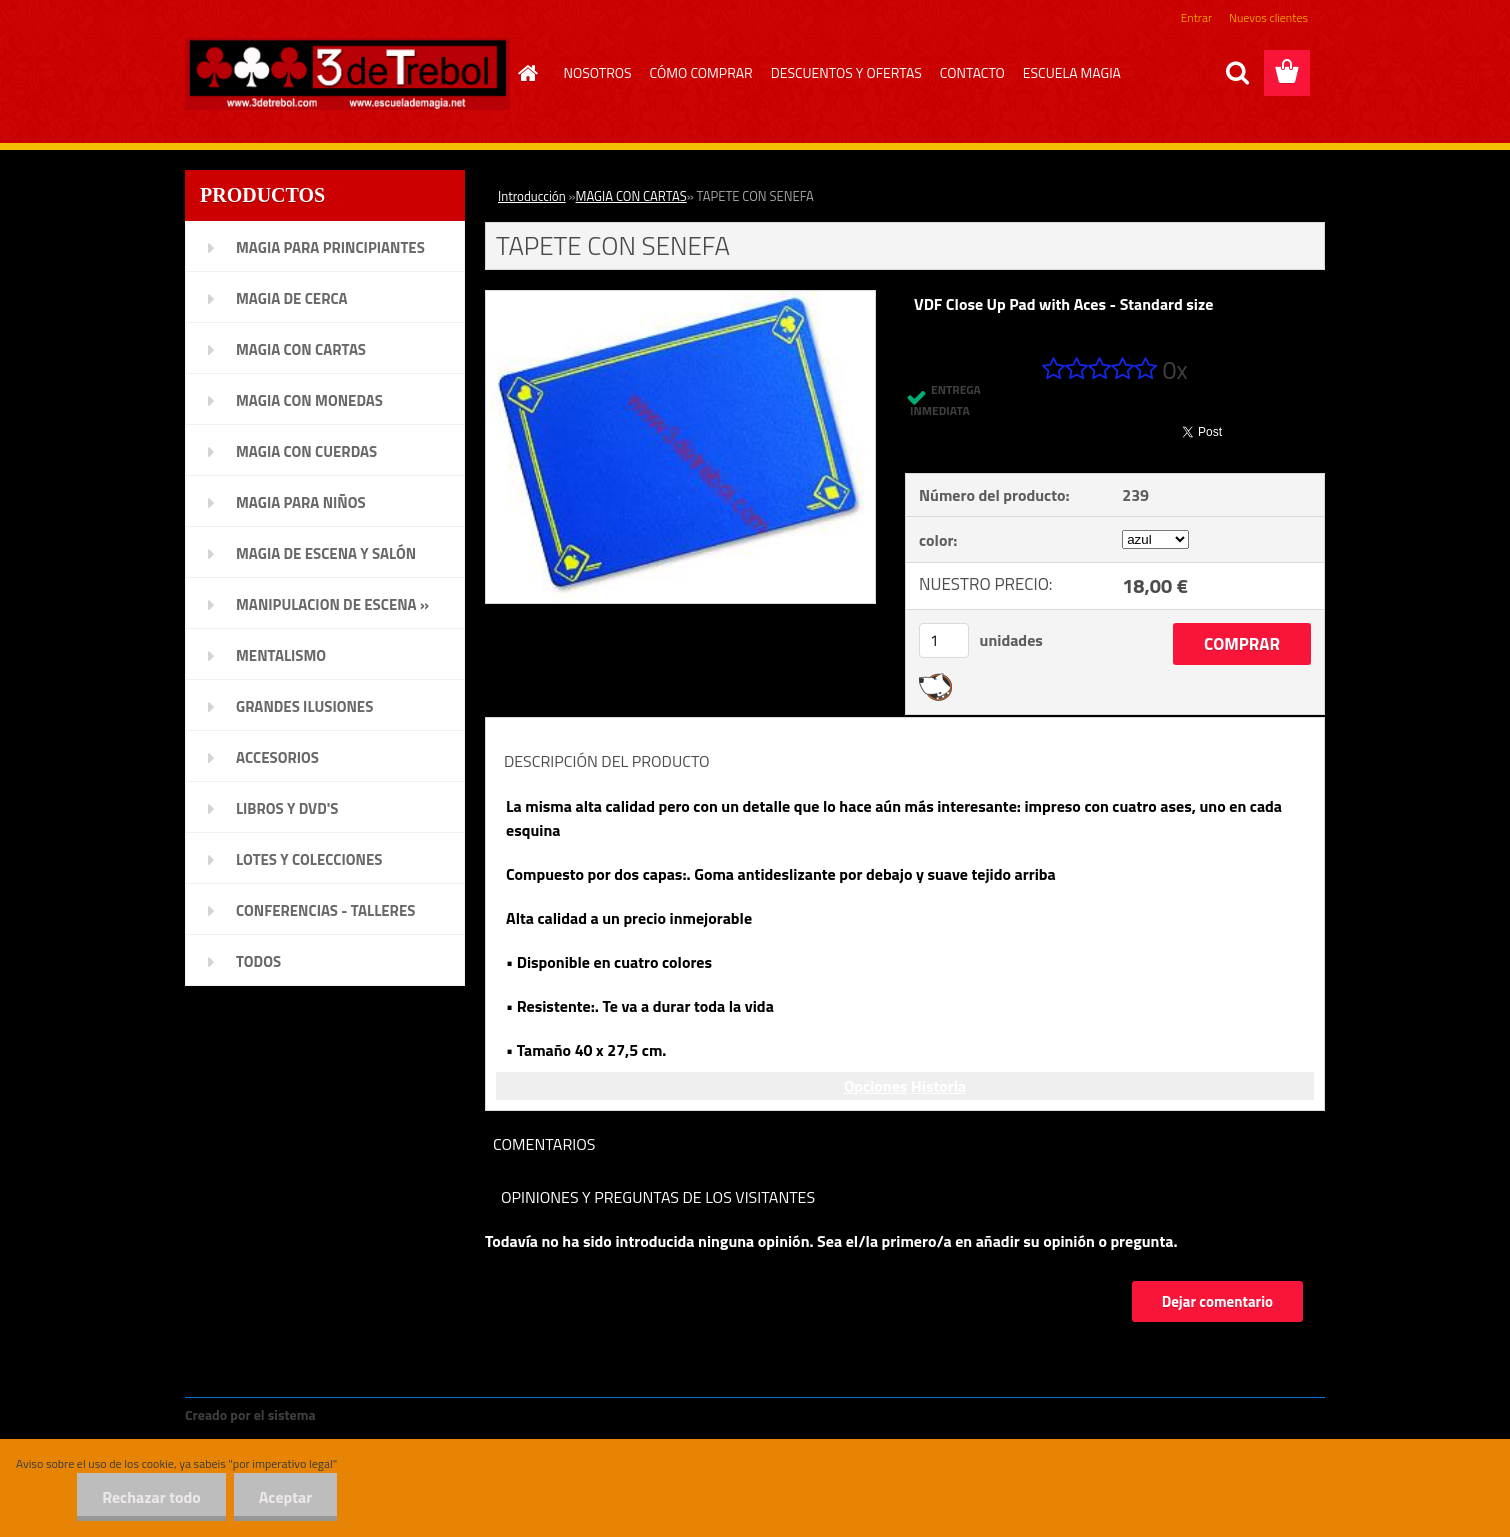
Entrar (1196, 17)
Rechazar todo (151, 1497)
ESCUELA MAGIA (1072, 72)
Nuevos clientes (1268, 17)
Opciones (875, 1086)
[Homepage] (526, 73)
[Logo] (347, 74)
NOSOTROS (598, 72)
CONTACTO (972, 72)
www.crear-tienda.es (387, 1414)
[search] (1237, 73)
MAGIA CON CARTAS (631, 196)
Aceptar (285, 1497)
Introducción (532, 196)
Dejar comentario (1217, 1301)
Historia (938, 1086)
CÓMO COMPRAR (701, 72)
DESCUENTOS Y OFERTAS (846, 72)
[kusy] (944, 640)
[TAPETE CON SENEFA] (680, 299)
